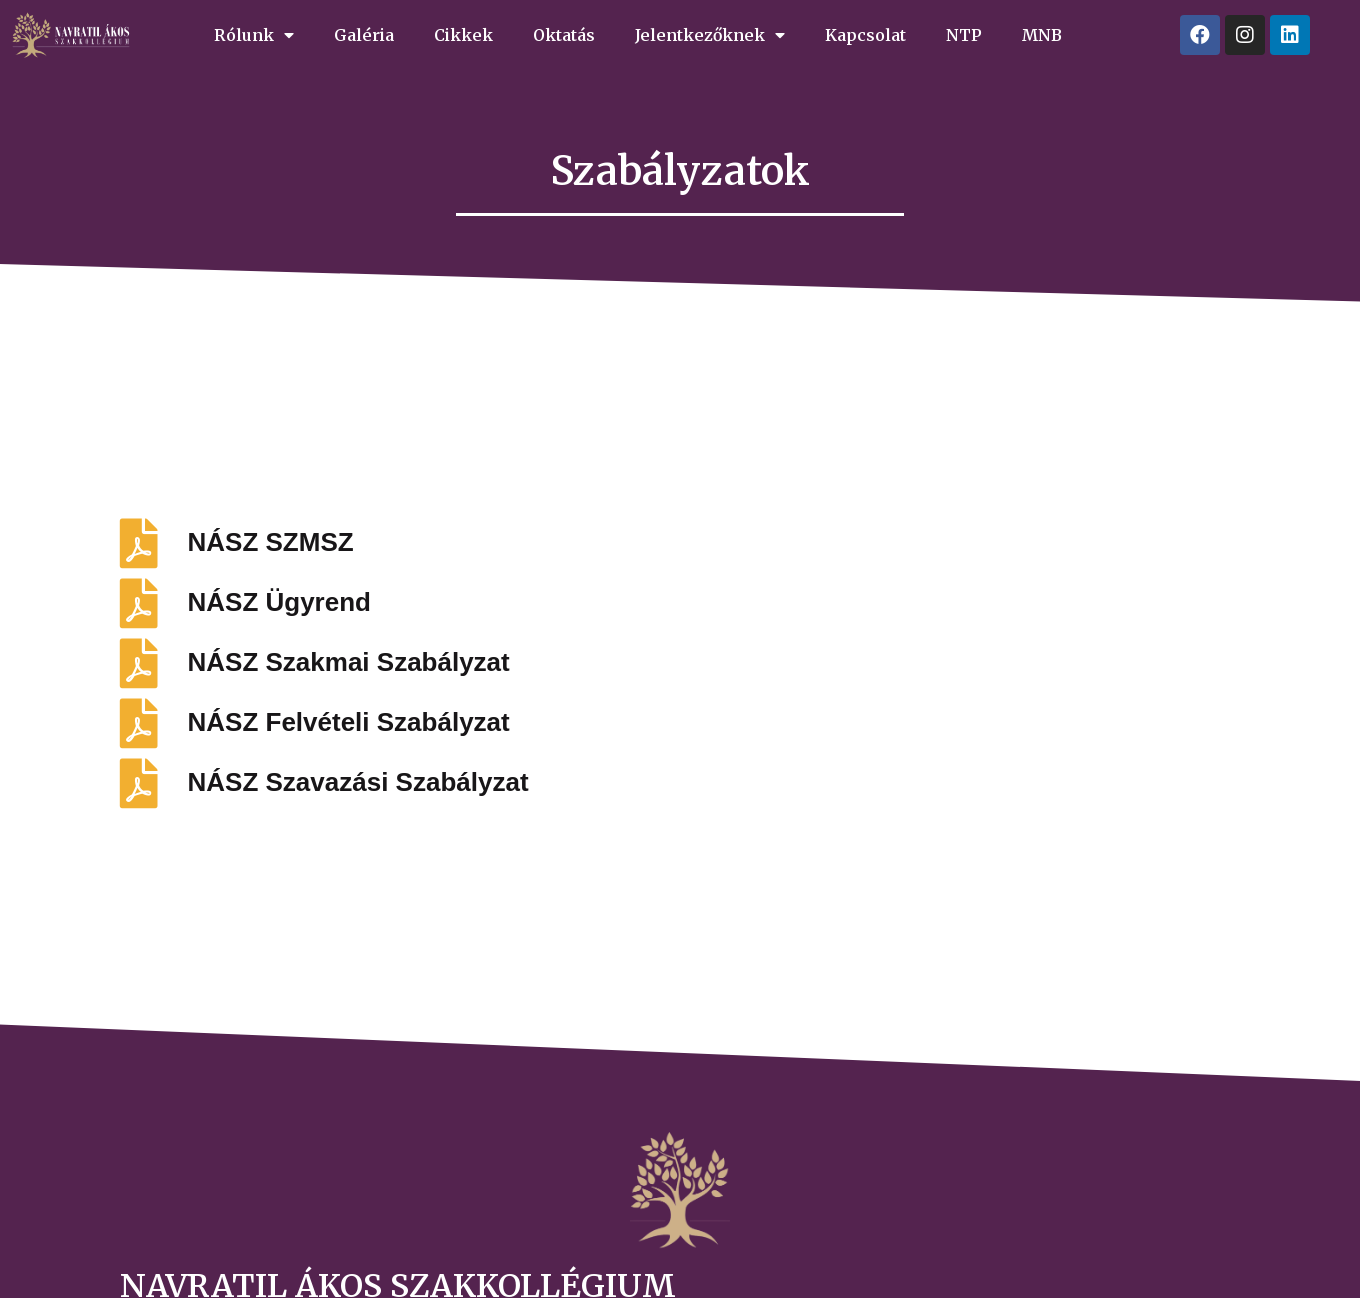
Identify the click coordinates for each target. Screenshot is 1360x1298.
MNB (1042, 35)
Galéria (364, 35)
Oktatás (564, 35)
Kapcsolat (865, 35)
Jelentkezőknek (710, 35)
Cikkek (463, 35)
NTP (964, 35)
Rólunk (254, 35)
